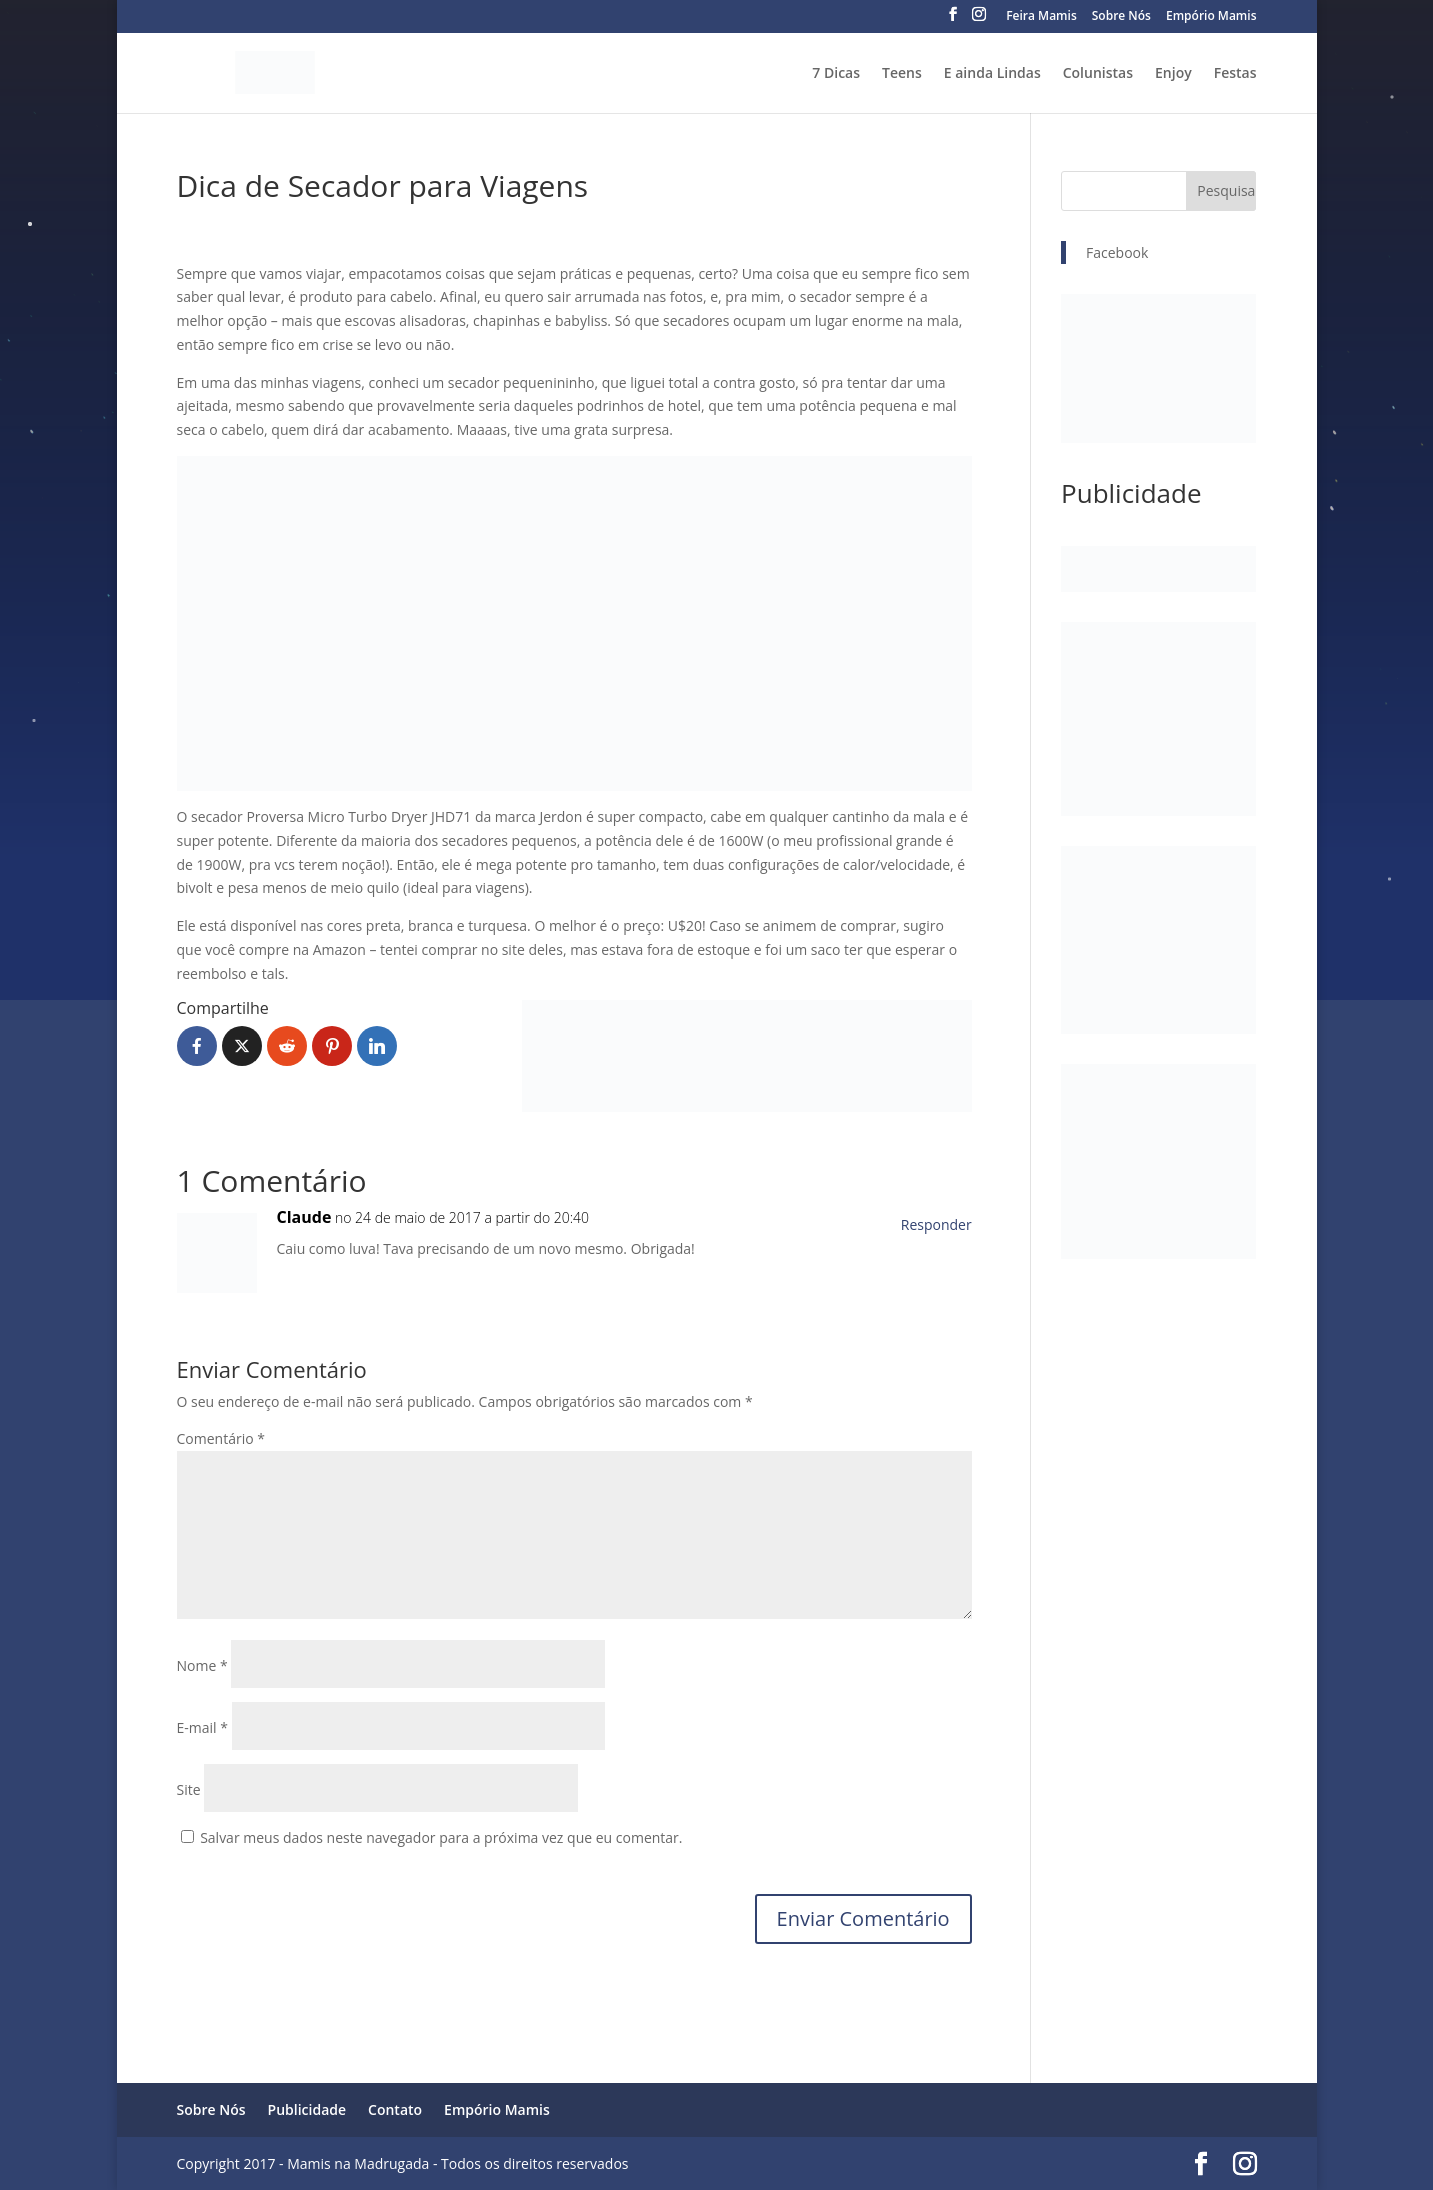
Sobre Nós (1121, 17)
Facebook (1117, 252)
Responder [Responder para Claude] (936, 1224)
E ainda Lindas (992, 74)
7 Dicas (836, 74)
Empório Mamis (1211, 17)
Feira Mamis (1041, 17)
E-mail (202, 1727)
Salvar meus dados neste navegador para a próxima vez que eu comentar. (441, 1837)
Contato (395, 2109)
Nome (202, 1665)
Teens (902, 74)
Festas (1235, 74)
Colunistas (1098, 74)
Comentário (221, 1438)
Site (189, 1789)
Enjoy (1173, 74)
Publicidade (307, 2109)
